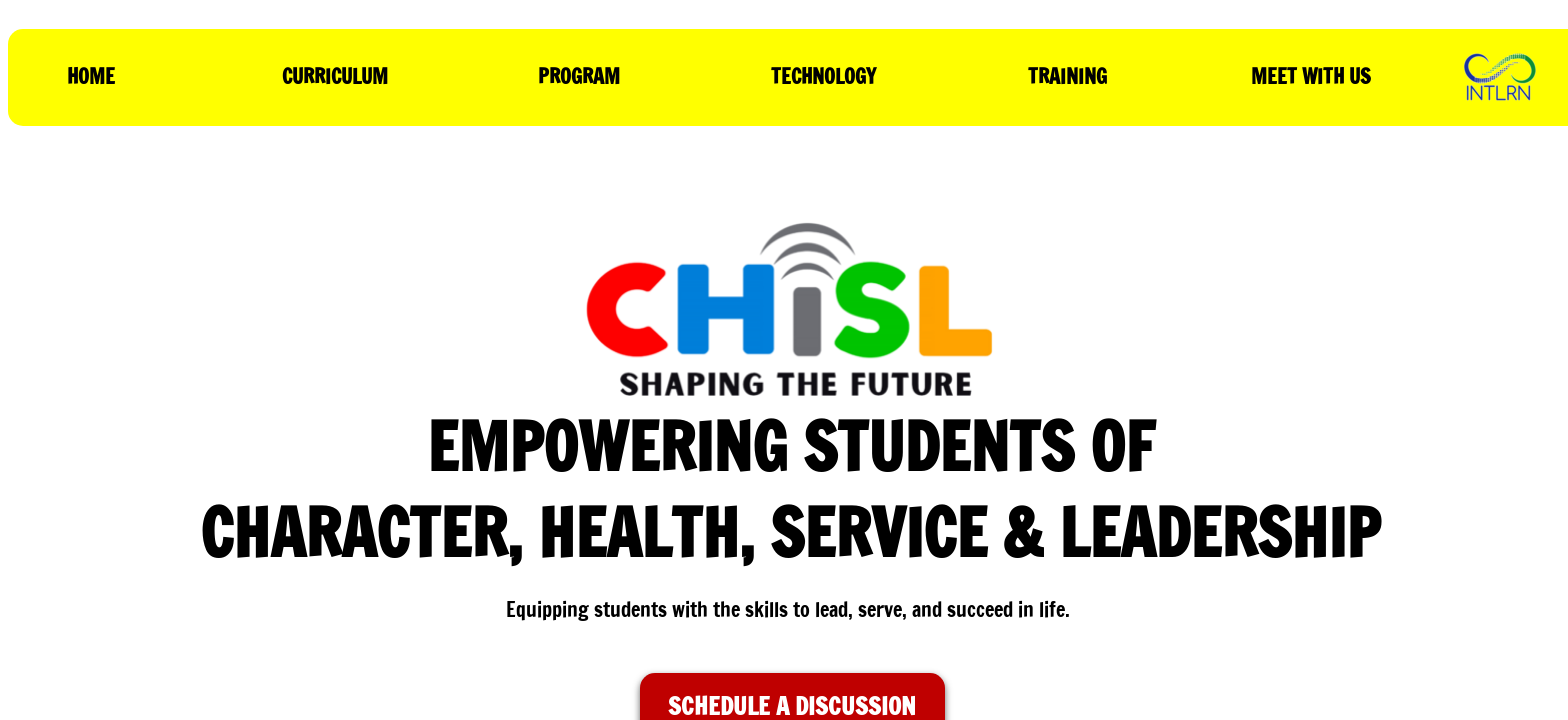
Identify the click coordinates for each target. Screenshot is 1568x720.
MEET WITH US (1311, 76)
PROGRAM (579, 76)
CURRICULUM (335, 76)
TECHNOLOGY (823, 76)
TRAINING (1067, 76)
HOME (91, 76)
